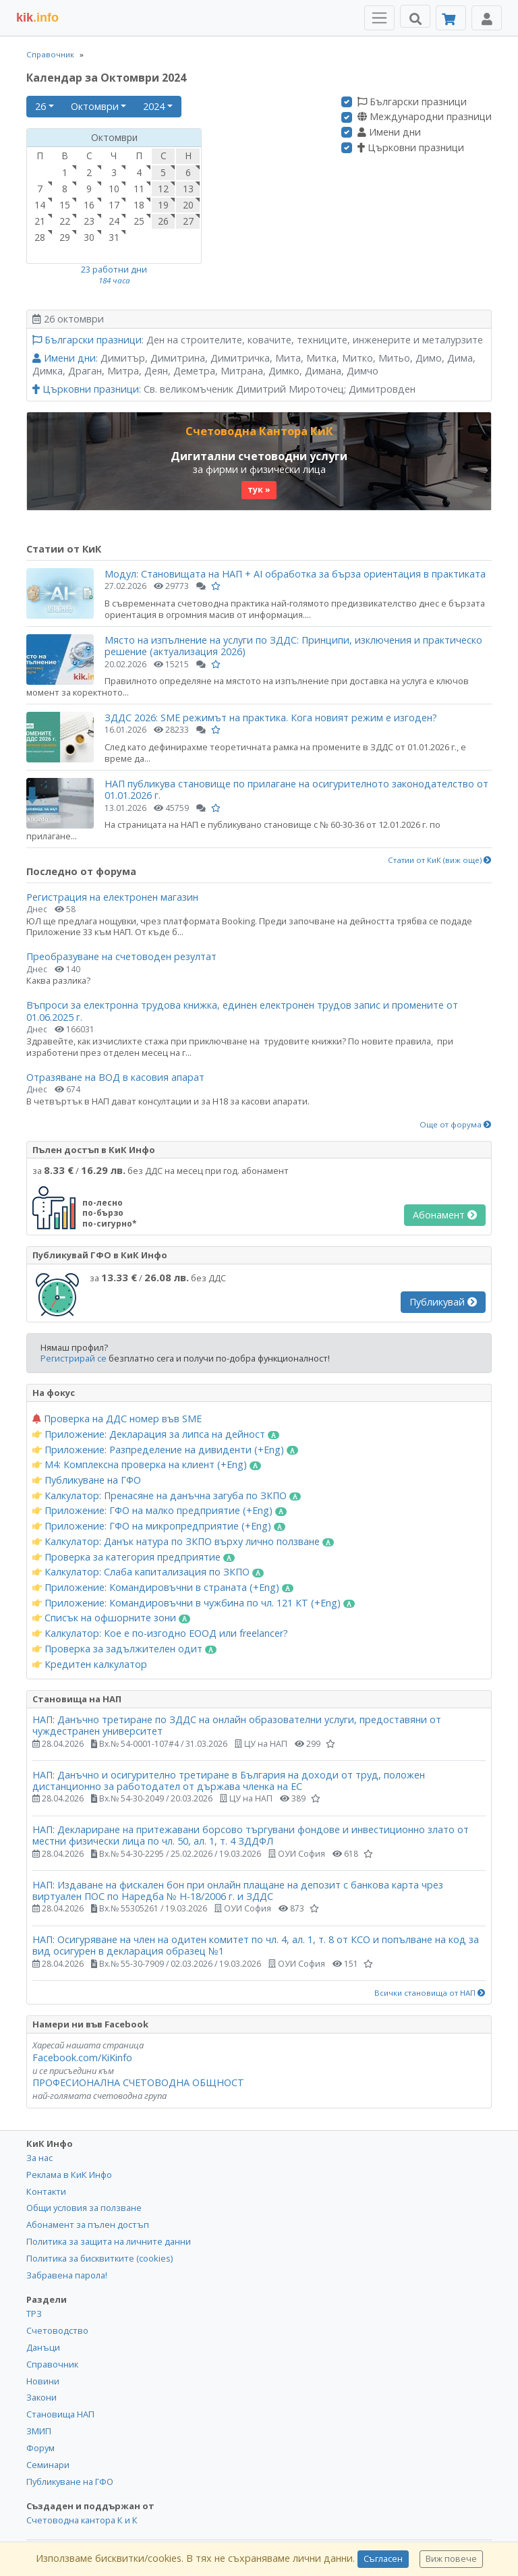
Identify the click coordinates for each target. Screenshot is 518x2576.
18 (139, 204)
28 (39, 237)
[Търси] (415, 16)
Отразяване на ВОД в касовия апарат (115, 1077)
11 (139, 188)
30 (89, 237)
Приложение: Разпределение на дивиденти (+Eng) (165, 1450)
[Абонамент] (451, 17)
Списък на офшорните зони (111, 1618)
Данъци (43, 2347)
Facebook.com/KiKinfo (82, 2057)
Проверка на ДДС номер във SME (117, 1419)
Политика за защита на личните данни (108, 2241)
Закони (41, 2397)
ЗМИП (38, 2431)
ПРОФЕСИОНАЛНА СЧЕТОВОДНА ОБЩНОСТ (138, 2082)
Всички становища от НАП (430, 1993)
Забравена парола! (66, 2275)
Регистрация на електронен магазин (112, 897)
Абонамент (445, 1214)
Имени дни (389, 132)
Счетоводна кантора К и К (82, 2520)
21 (39, 221)
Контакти (46, 2191)
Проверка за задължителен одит (124, 1649)
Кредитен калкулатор (89, 1664)
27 (188, 221)
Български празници (412, 102)
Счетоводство (57, 2330)
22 (64, 221)
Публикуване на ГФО (86, 1480)
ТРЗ (34, 2313)
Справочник (50, 54)
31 (114, 237)
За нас (39, 2158)
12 (163, 188)
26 (40, 106)
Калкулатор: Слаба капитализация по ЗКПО (148, 1572)
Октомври (95, 106)
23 (89, 221)
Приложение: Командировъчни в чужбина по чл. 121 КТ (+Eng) (193, 1603)
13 (188, 188)
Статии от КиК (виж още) (440, 860)
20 (188, 204)
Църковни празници (410, 148)
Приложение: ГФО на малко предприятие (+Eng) (159, 1511)
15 (64, 204)
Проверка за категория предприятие (133, 1557)
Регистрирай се (73, 1358)
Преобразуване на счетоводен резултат (121, 956)
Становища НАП (60, 2414)
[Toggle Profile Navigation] (486, 17)
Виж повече (451, 2559)
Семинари (47, 2465)
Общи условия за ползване (84, 2208)
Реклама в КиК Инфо (69, 2174)
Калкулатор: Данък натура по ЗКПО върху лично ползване (183, 1542)
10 (114, 188)
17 (114, 204)
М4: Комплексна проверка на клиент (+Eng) (146, 1465)
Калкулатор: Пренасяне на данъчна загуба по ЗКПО (166, 1496)
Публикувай (443, 1301)
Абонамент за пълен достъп (87, 2224)
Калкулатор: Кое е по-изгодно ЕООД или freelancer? (160, 1633)
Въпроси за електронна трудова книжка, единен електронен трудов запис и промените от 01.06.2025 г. (242, 1011)
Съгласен (383, 2559)
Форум (40, 2448)
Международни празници (424, 117)
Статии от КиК (63, 548)
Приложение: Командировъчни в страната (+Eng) (162, 1587)
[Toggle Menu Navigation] (379, 17)
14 (39, 204)
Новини (42, 2381)
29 (64, 237)
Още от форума (456, 1124)
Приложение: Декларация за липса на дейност (155, 1434)
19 (163, 204)
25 (139, 221)
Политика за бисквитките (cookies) (99, 2258)
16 (89, 204)
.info (37, 17)
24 (114, 221)
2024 (154, 106)
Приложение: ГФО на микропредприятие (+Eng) (158, 1526)
